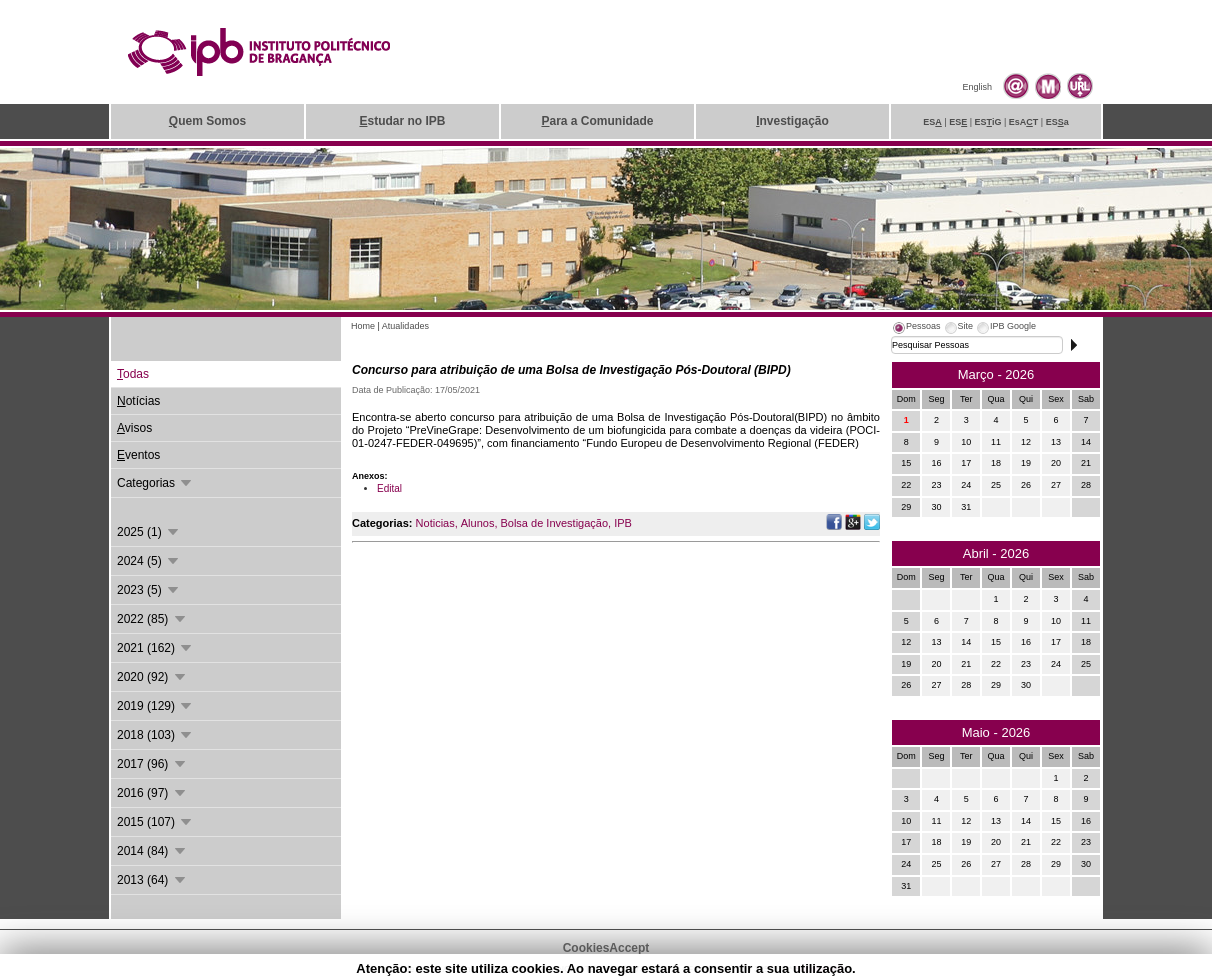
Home (363, 326)
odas (133, 374)
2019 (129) (155, 706)
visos (134, 428)
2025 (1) (149, 532)
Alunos (478, 523)
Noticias (435, 523)
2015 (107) (155, 822)
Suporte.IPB (819, 969)
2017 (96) (152, 764)
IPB (623, 523)
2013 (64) (152, 880)
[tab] (916, 329)
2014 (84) (152, 851)
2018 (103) (155, 735)
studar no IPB (402, 121)
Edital (389, 488)
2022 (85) (152, 619)
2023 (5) (149, 590)
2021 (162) (155, 648)
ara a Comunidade (597, 121)
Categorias (155, 483)
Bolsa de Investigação (554, 523)
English (977, 87)
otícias (138, 401)
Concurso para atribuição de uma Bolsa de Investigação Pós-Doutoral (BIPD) (571, 370)
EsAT (1024, 122)
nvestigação (792, 121)
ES (932, 122)
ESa (1057, 122)
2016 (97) (152, 793)
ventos (138, 455)
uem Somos (207, 121)
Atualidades (405, 326)
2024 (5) (149, 561)
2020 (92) (152, 677)
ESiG (988, 122)
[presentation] (916, 329)
